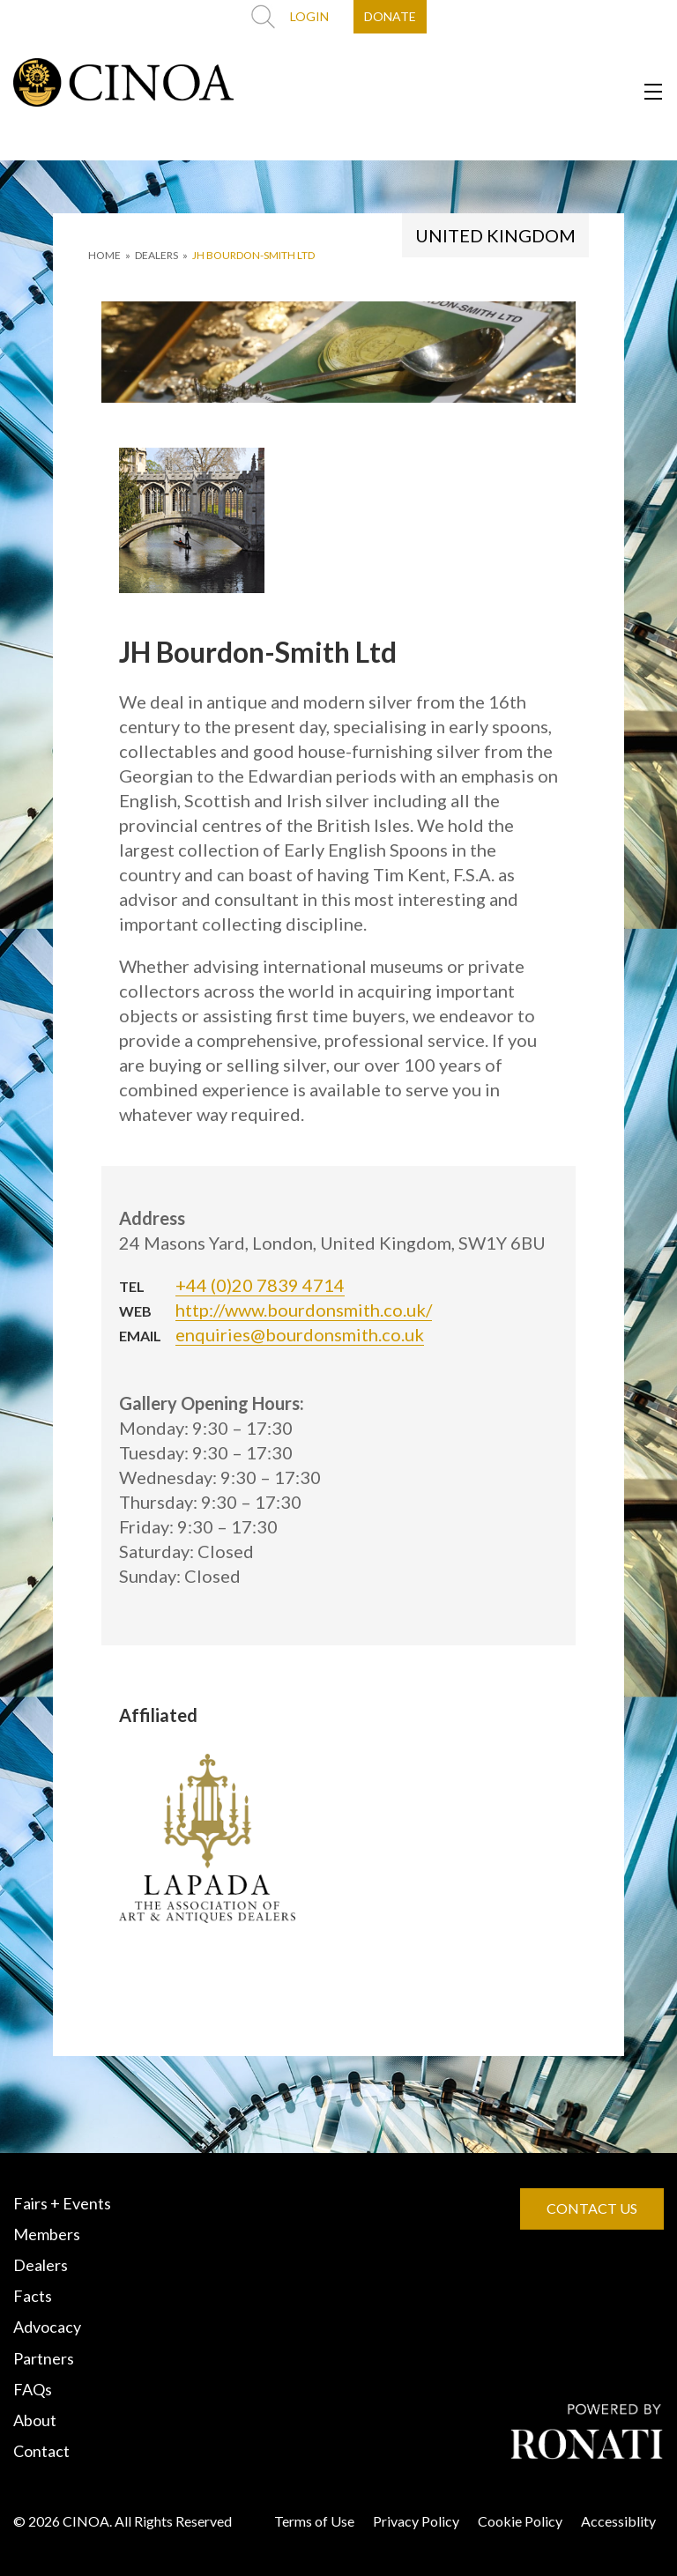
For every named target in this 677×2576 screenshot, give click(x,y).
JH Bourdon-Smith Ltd (253, 255)
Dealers (40, 2265)
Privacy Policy (416, 2521)
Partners (43, 2358)
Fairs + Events (62, 2203)
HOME (104, 255)
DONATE (390, 16)
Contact (41, 2451)
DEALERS (156, 255)
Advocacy (47, 2326)
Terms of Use (314, 2521)
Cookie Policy (520, 2521)
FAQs (32, 2389)
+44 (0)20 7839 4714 (260, 1284)
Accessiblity (618, 2521)
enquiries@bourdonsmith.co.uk (299, 1334)
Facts (32, 2295)
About (34, 2420)
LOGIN (309, 16)
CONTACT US (592, 2208)
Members (46, 2234)
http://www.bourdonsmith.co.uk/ (303, 1309)
